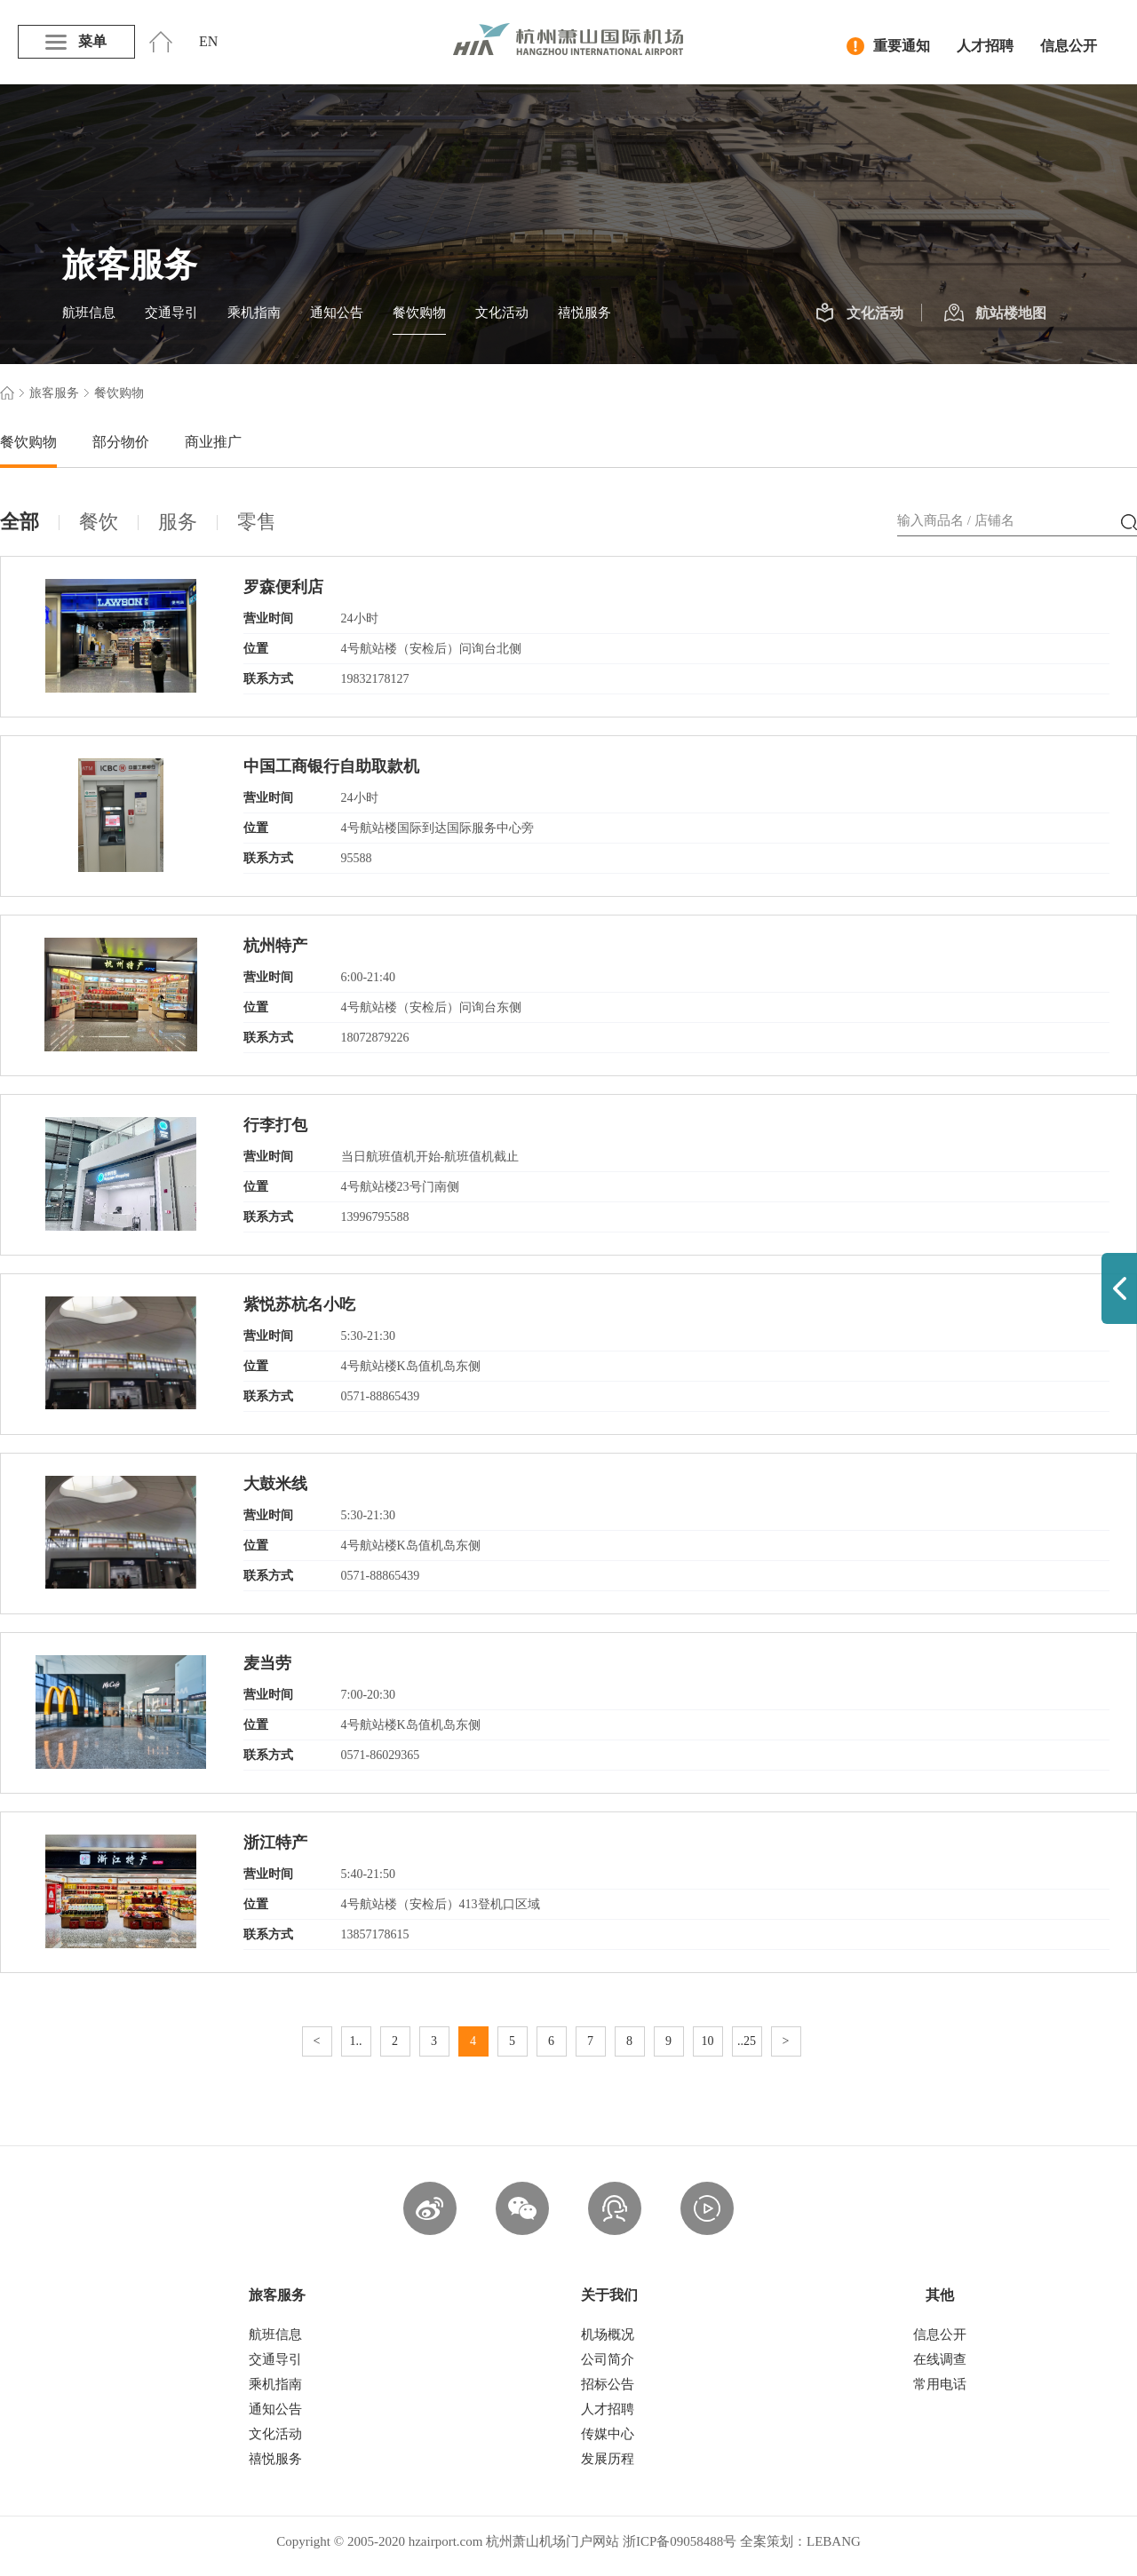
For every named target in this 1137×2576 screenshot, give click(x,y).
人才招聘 (985, 45)
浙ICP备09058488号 (679, 2541)
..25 (746, 2041)
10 (708, 2041)
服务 (177, 522)
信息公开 (1068, 45)
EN (208, 41)
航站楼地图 (995, 313)
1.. (356, 2041)
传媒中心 (607, 2434)
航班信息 (88, 312)
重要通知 (888, 46)
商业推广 (213, 441)
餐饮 (98, 522)
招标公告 (607, 2384)
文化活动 (502, 312)
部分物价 (120, 441)
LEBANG (834, 2541)
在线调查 (939, 2359)
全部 (19, 522)
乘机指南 (254, 312)
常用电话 (939, 2384)
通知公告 (336, 312)
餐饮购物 (419, 312)
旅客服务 (54, 393)
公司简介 (607, 2359)
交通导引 (171, 312)
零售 (256, 522)
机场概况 (607, 2334)
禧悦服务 (584, 312)
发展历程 (607, 2459)
